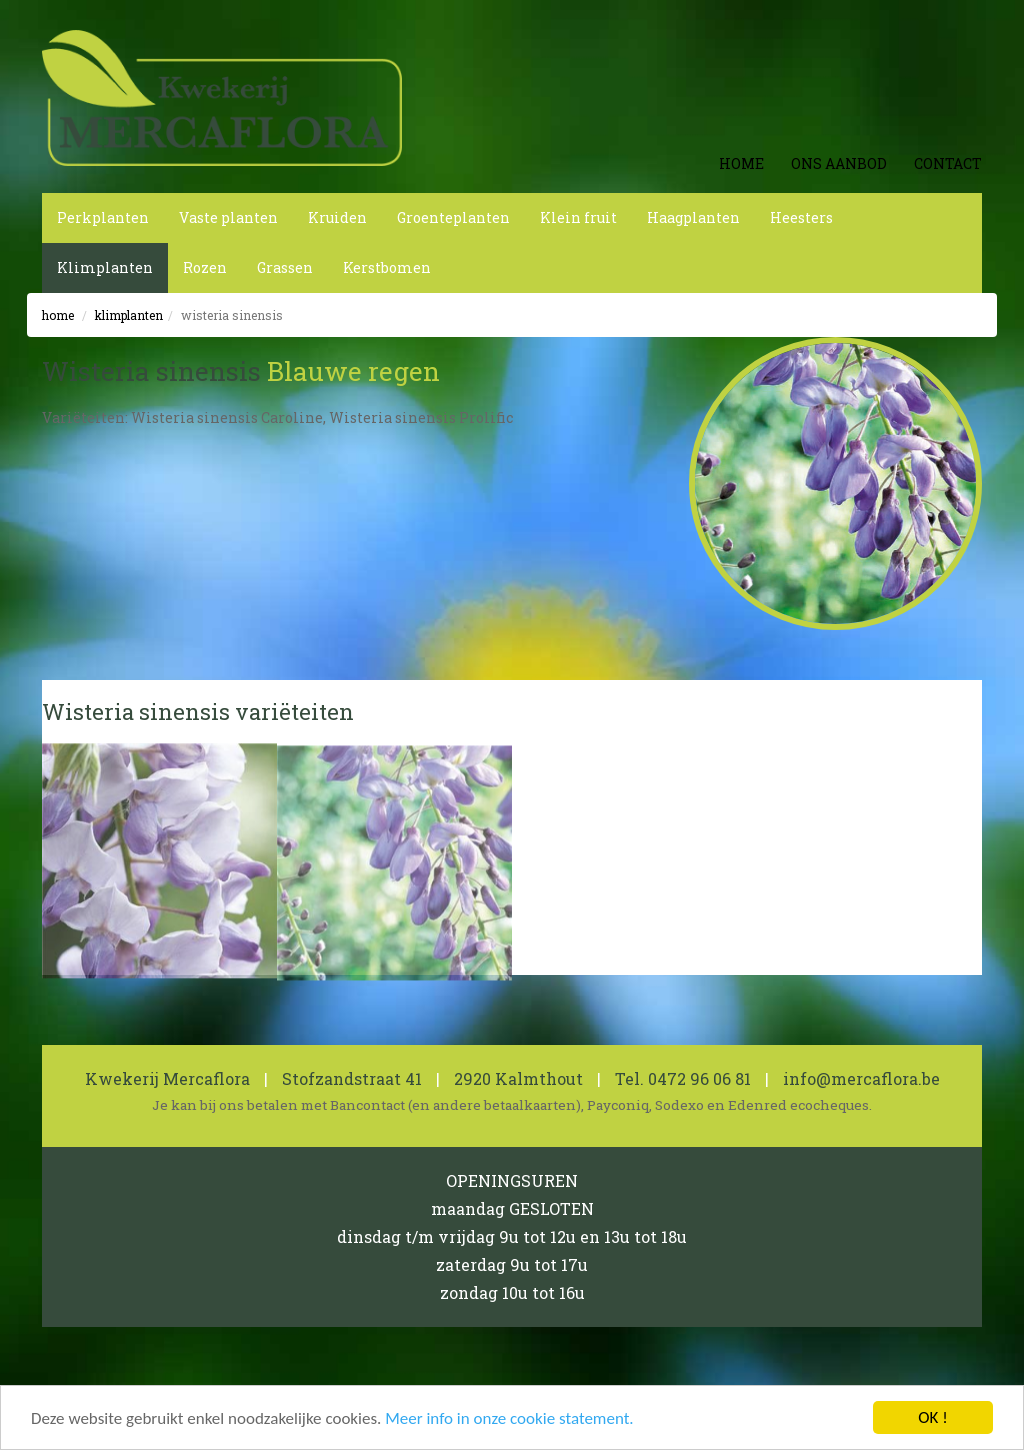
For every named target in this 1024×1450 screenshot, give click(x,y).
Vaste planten (228, 217)
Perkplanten (103, 217)
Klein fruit (578, 217)
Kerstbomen (387, 267)
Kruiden (337, 217)
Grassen (285, 267)
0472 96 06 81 (699, 1078)
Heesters (801, 217)
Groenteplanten (453, 217)
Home (741, 163)
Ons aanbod (839, 163)
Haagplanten (693, 217)
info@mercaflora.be (861, 1078)
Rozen (205, 267)
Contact (948, 163)
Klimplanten (105, 267)
